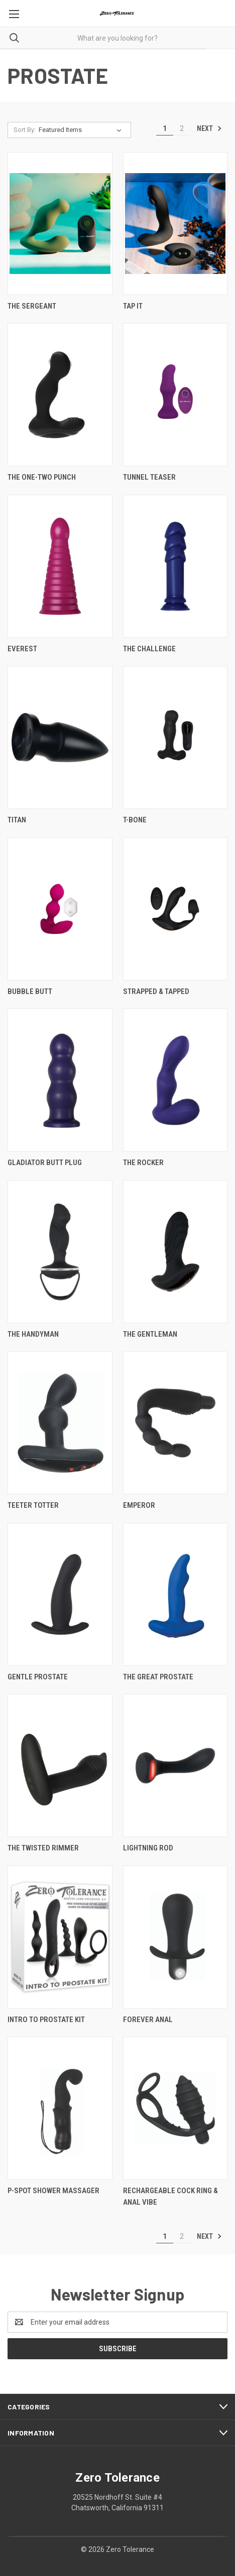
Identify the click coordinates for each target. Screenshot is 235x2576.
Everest (22, 648)
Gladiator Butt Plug (45, 1162)
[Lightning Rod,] (175, 1765)
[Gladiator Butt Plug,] (60, 1080)
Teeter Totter (33, 1505)
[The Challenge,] (175, 566)
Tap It (133, 306)
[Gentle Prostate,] (60, 1594)
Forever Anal (148, 2019)
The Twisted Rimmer (43, 1847)
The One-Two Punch (42, 477)
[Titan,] (60, 737)
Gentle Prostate (38, 1676)
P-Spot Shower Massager (53, 2190)
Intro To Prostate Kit (46, 2019)
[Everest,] (60, 566)
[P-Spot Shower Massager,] (60, 2108)
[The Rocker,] (175, 1080)
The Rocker (143, 1162)
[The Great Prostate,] (175, 1594)
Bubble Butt (30, 991)
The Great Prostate (158, 1676)
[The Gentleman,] (175, 1251)
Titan (17, 819)
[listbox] (82, 129)
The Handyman (33, 1334)
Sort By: (25, 129)
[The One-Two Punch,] (60, 394)
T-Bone (135, 819)
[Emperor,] (175, 1422)
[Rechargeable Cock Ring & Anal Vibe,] (175, 2108)
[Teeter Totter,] (60, 1422)
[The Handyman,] (60, 1251)
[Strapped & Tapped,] (175, 908)
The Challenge (149, 648)
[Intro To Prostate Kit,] (60, 1937)
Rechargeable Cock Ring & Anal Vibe (170, 2196)
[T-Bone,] (175, 737)
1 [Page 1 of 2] (165, 128)
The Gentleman (150, 1334)
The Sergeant (32, 306)
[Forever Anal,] (175, 1937)
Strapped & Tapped (156, 991)
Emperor (139, 1505)
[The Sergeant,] (60, 223)
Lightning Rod (148, 1847)
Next (209, 128)
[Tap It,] (175, 223)
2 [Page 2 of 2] (182, 128)
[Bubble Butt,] (60, 908)
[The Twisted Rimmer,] (60, 1765)
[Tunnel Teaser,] (175, 394)
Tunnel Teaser (149, 477)
